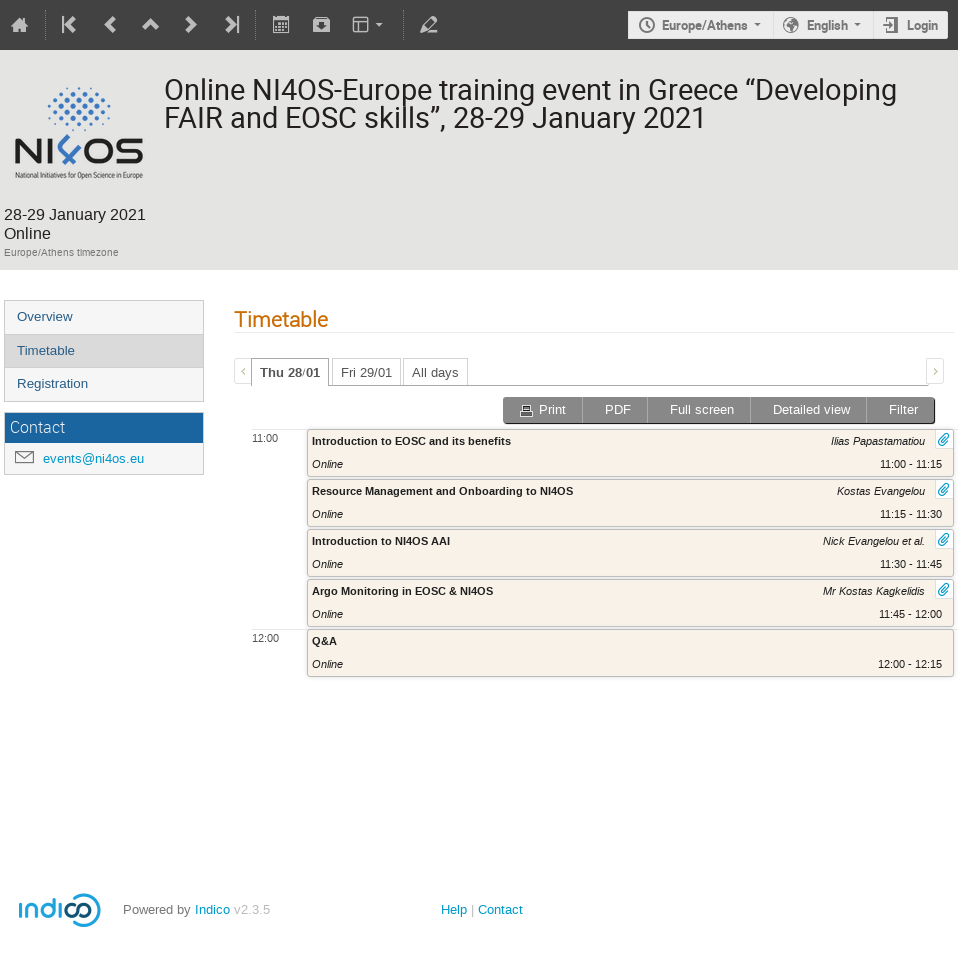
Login (922, 25)
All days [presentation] (435, 372)
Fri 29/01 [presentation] (366, 372)
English (827, 25)
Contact (500, 909)
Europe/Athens (705, 25)
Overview (45, 316)
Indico (212, 909)
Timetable (46, 350)
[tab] (290, 372)
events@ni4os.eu (93, 458)
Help (454, 909)
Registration (52, 383)
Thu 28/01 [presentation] (290, 373)
